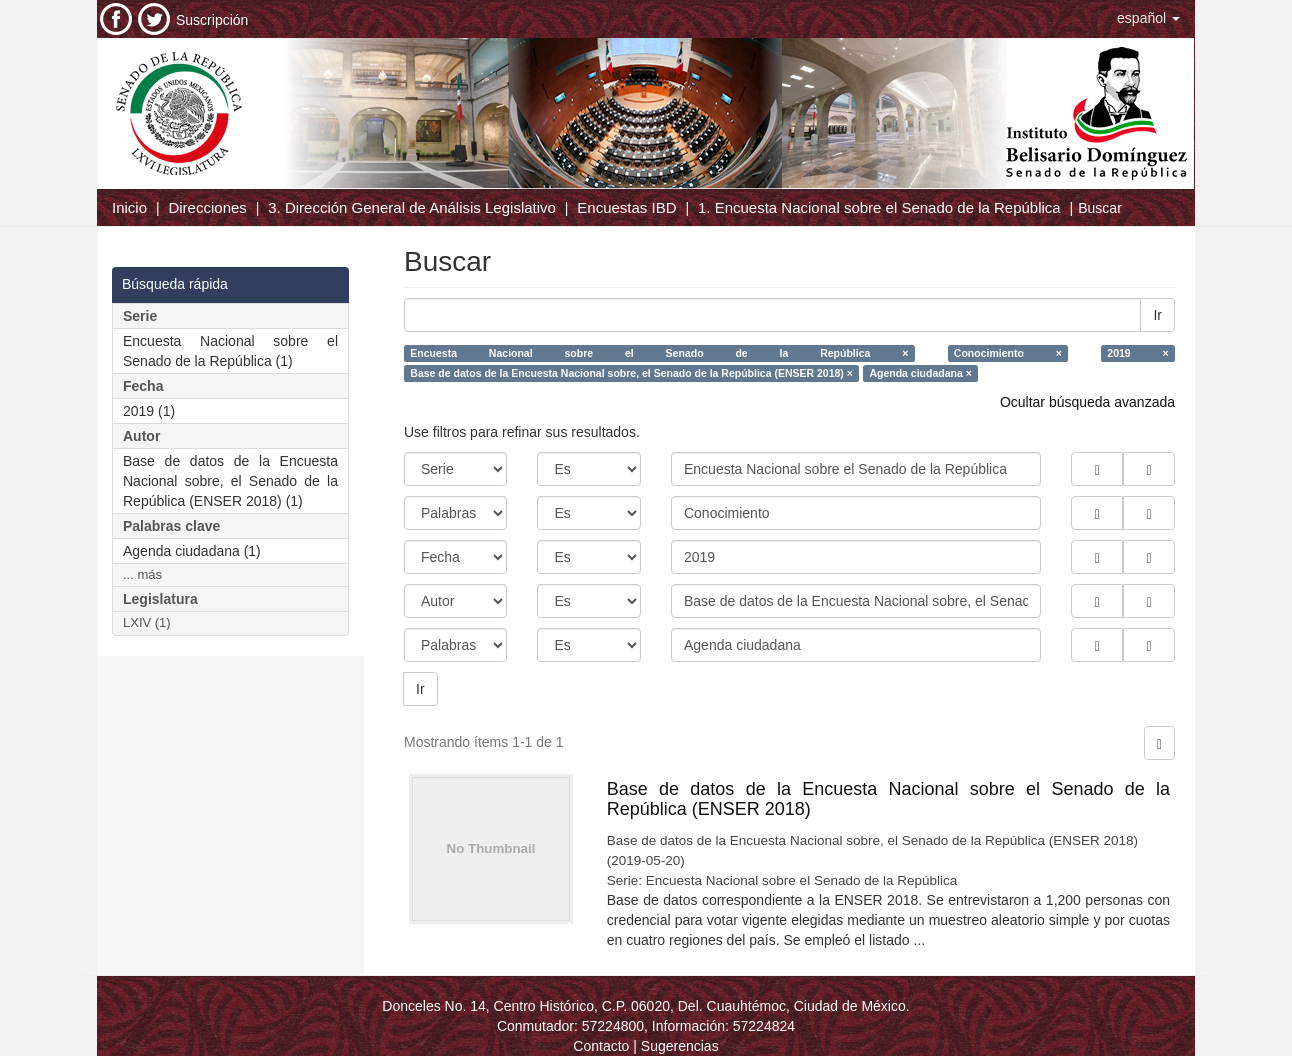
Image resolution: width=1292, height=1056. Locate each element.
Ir (1157, 315)
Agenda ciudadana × (920, 373)
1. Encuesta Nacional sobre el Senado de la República (879, 207)
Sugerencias (680, 1046)
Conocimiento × (1008, 353)
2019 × (1137, 353)
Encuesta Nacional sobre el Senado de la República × (659, 353)
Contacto (601, 1046)
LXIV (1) (147, 622)
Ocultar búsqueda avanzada (1087, 402)
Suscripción (212, 20)
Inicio (129, 207)
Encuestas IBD (626, 207)
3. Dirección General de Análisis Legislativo (412, 207)
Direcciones (207, 207)
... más (142, 574)
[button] (1148, 18)
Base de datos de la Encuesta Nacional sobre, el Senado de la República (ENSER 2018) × (631, 373)
